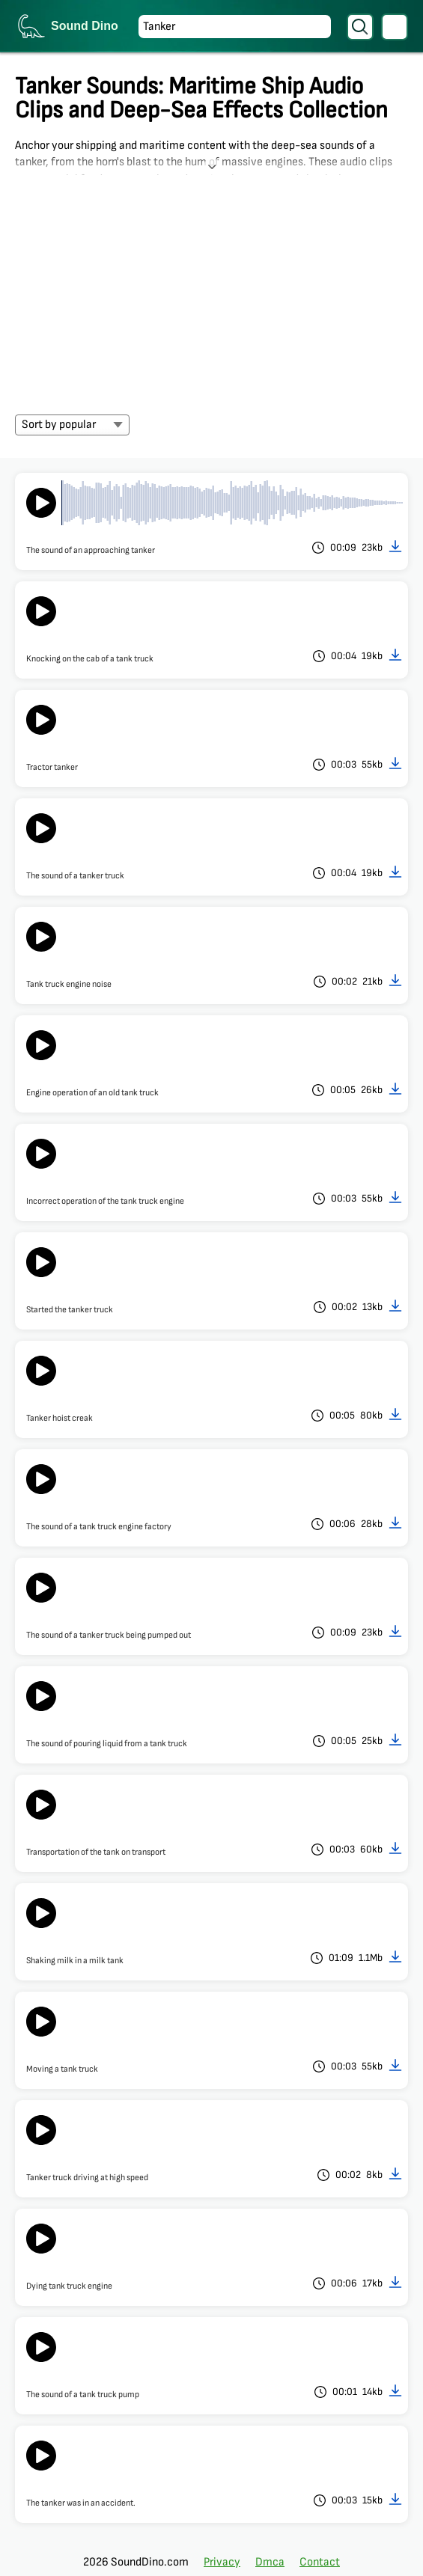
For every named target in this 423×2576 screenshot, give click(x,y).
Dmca (269, 2562)
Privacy (222, 2562)
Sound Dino (84, 25)
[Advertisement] (211, 287)
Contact (319, 2562)
